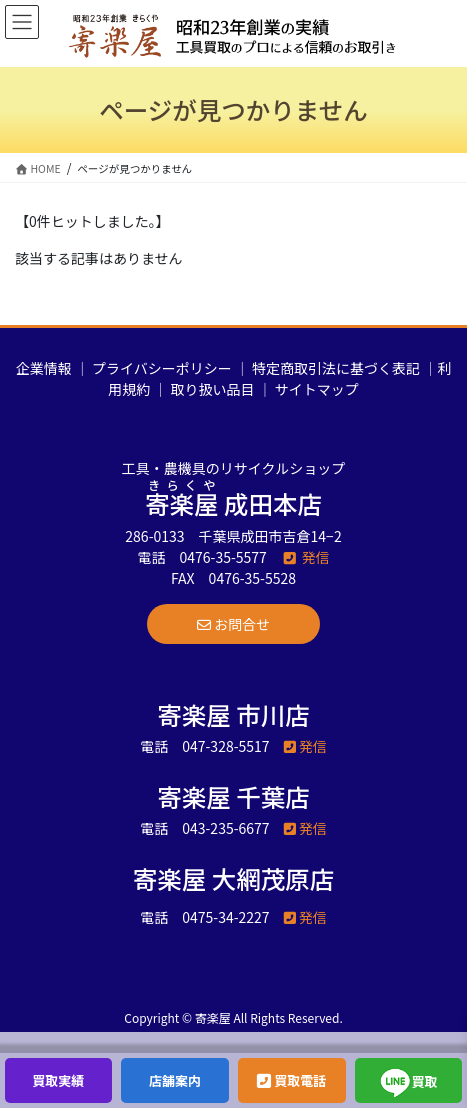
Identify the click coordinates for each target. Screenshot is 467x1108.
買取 (409, 1083)
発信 (305, 557)
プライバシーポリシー (162, 368)
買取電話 (291, 1080)
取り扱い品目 (213, 389)
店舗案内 (175, 1080)
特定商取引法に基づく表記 (336, 368)
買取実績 (58, 1080)
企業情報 (44, 368)
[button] (233, 624)
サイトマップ (317, 389)
